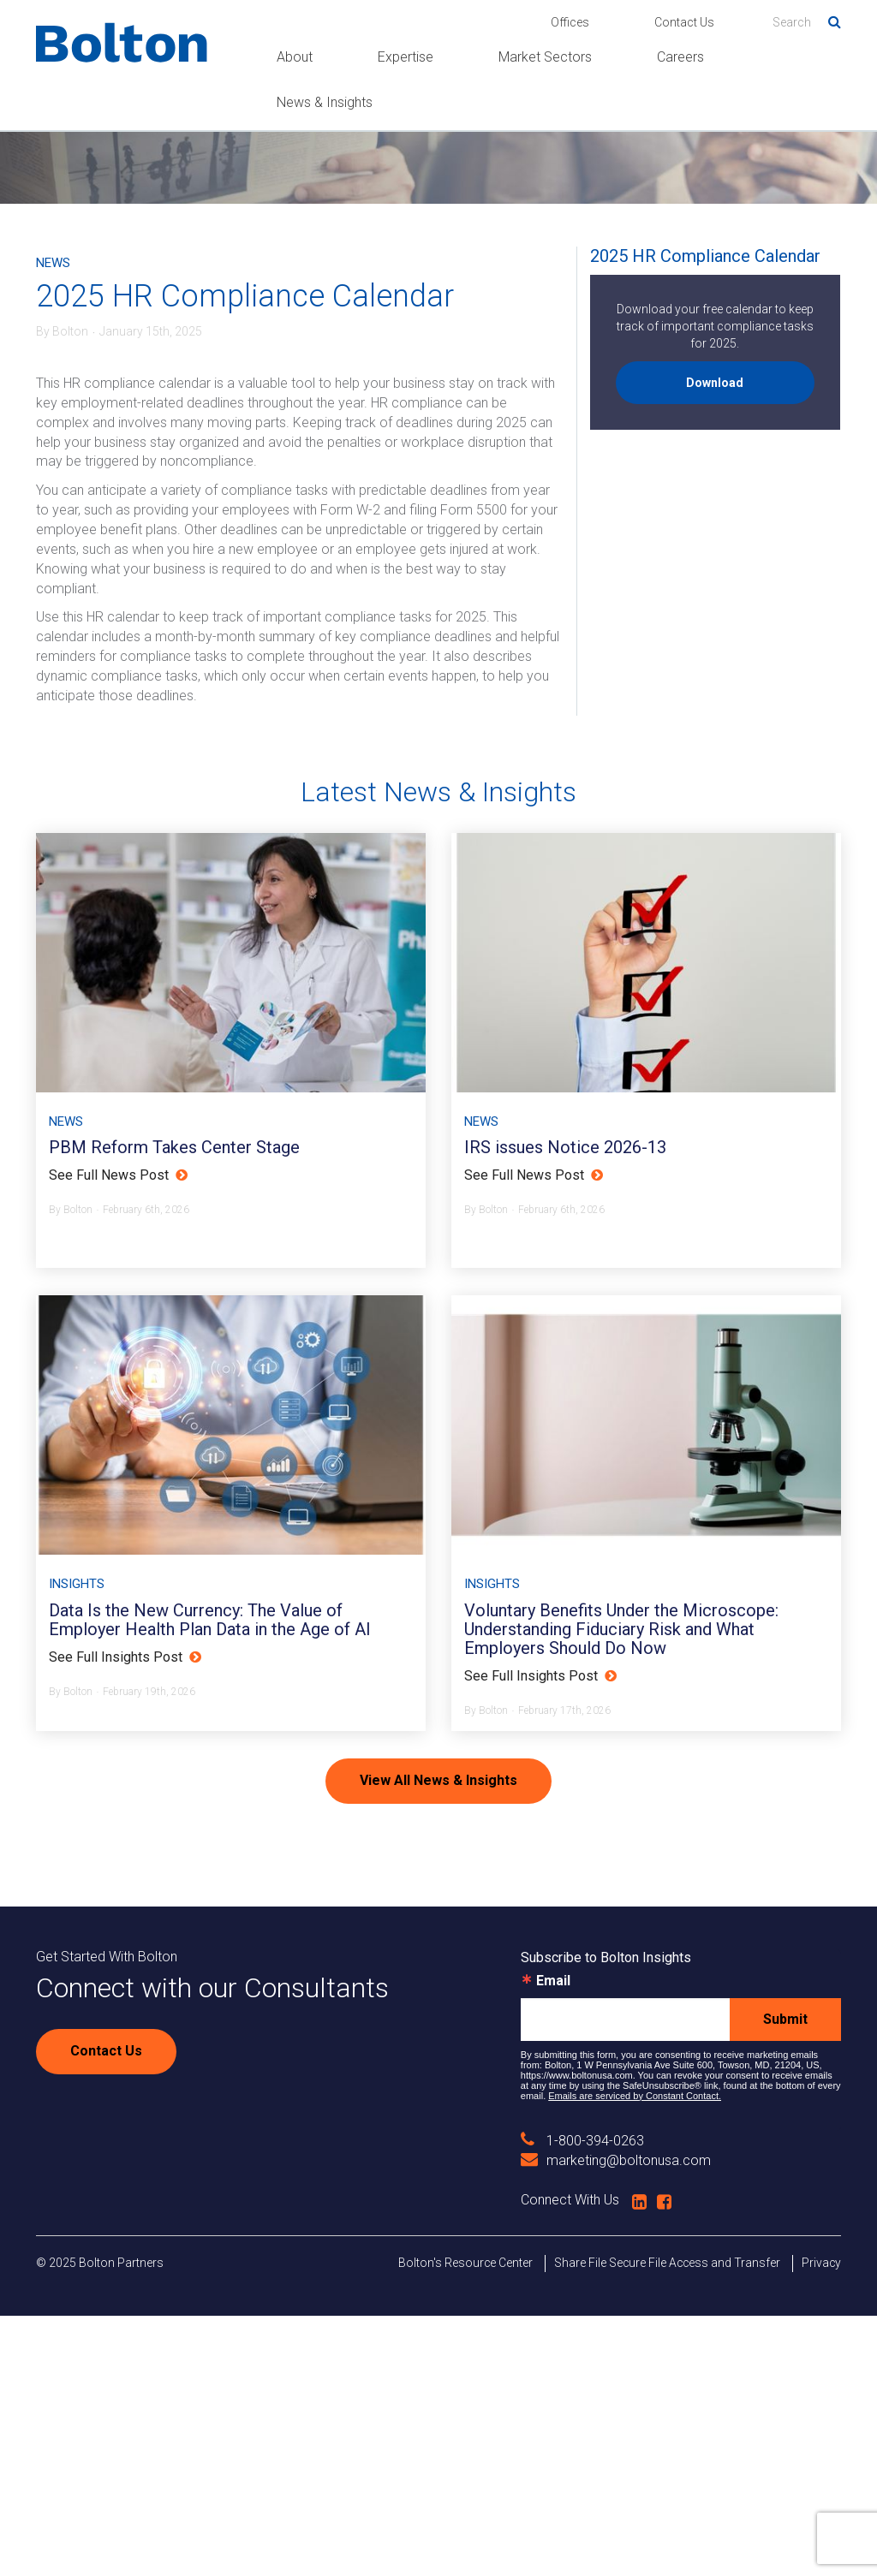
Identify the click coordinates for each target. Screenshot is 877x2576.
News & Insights (325, 102)
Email (553, 2241)
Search (828, 19)
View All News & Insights (438, 2040)
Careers (680, 57)
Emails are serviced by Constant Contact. (634, 2356)
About (295, 57)
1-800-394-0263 (582, 2401)
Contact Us (684, 22)
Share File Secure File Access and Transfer (667, 2523)
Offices (570, 22)
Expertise (405, 57)
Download (714, 383)
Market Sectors (545, 57)
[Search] (807, 22)
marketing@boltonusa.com (616, 2420)
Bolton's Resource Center (465, 2523)
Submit (785, 2279)
